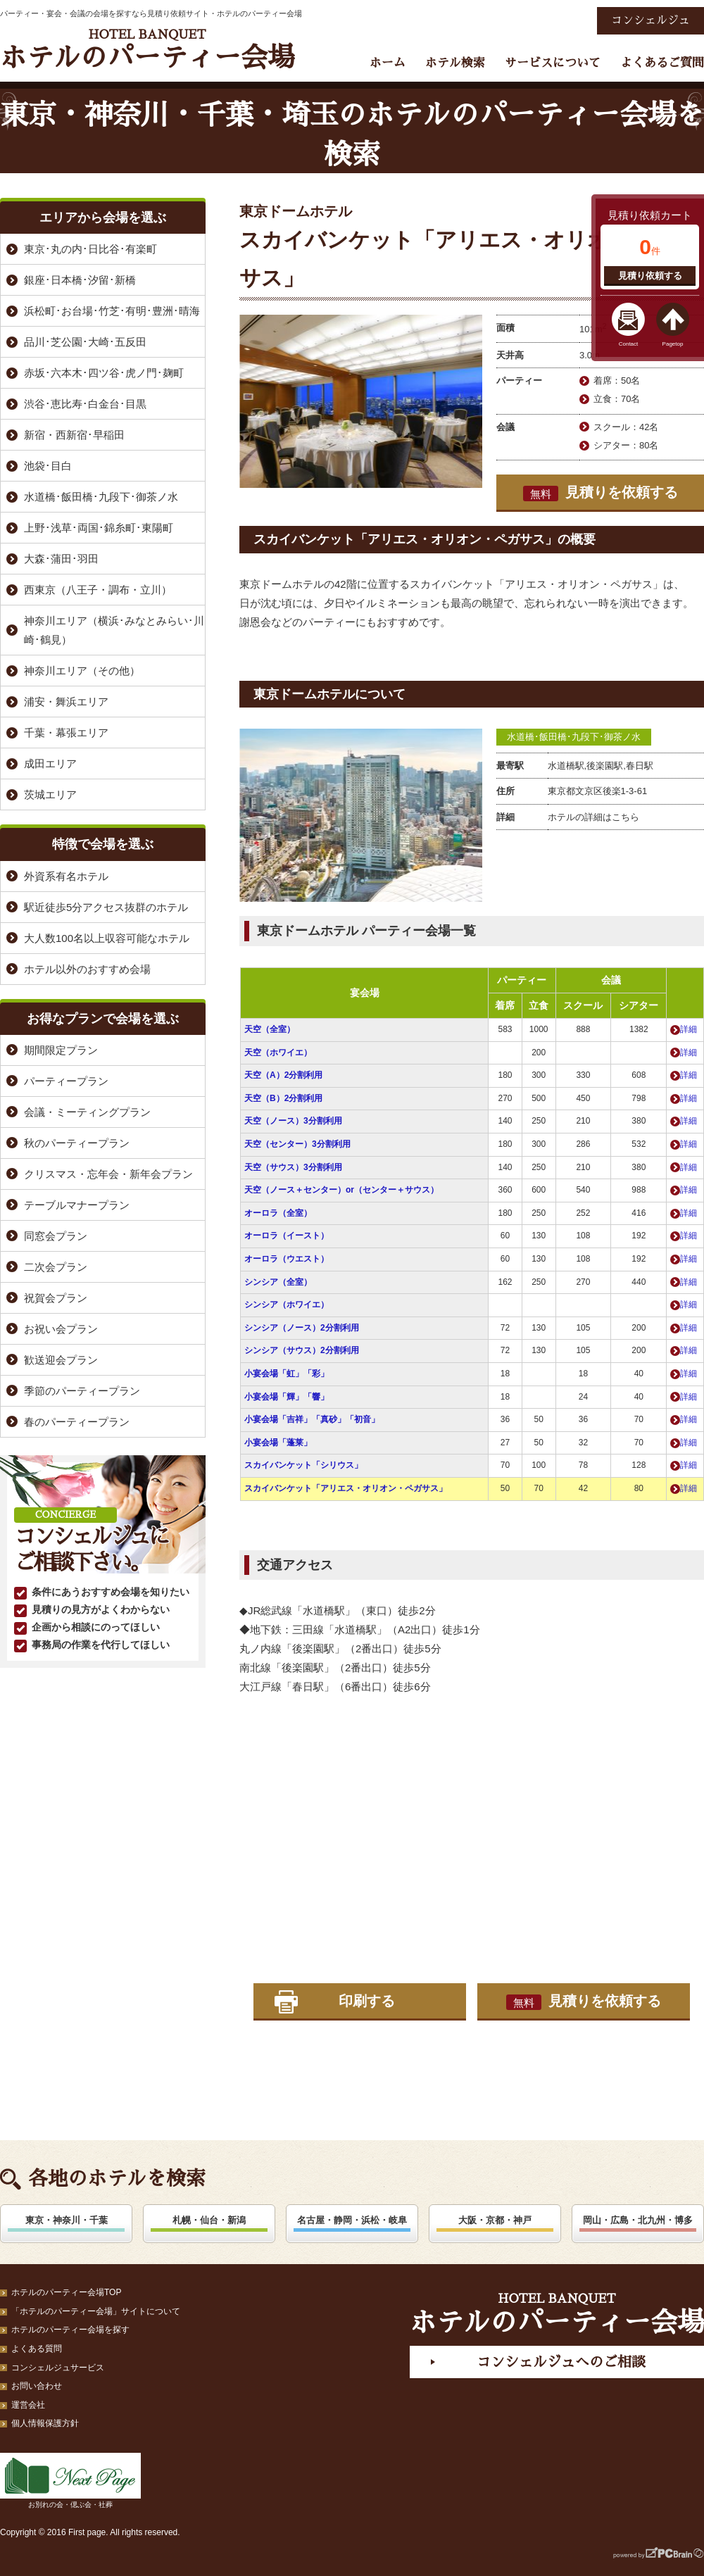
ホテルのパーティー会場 (147, 49)
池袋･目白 (48, 466)
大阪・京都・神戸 (495, 2220)
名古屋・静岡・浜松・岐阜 (352, 2220)
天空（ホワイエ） (278, 1052)
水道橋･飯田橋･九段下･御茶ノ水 (574, 736)
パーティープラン (66, 1081)
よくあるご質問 (662, 63)
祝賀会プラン (55, 1298)
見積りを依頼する (600, 492)
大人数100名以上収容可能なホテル (106, 938)
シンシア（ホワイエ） (286, 1304)
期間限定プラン (61, 1050)
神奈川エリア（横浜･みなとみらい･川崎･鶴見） (114, 630)
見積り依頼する (650, 275)
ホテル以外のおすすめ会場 (87, 969)
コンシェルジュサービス (57, 2368)
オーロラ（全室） (278, 1213)
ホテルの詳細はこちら (593, 817)
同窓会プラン (55, 1236)
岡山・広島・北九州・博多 (638, 2220)
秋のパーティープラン (77, 1143)
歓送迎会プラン (61, 1360)
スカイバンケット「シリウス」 (303, 1465)
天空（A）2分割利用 (283, 1075)
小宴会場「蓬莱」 (278, 1442)
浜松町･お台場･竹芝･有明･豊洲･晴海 (112, 311)
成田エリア (50, 763)
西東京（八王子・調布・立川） (98, 590)
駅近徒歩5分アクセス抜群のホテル (106, 907)
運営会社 (28, 2405)
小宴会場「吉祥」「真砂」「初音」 (311, 1419)
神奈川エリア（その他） (82, 671)
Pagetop (673, 344)
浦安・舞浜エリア (66, 702)
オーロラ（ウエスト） (286, 1259)
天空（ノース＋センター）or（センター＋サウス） (341, 1190)
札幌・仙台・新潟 (209, 2220)
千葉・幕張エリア (66, 733)
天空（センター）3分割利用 (297, 1144)
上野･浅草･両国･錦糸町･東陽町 (98, 528)
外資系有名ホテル (66, 876)
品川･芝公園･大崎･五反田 (85, 342)
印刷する (367, 2001)
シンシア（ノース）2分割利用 (301, 1328)
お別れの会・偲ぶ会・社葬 (70, 2480)
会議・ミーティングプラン (87, 1112)
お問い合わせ (36, 2386)
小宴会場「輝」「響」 (286, 1397)
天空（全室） (269, 1029)
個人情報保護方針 (45, 2423)
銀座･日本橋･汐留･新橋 (80, 280)
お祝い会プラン (61, 1329)
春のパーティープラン (77, 1422)
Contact (629, 344)
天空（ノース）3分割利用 (293, 1121)
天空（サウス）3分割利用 (293, 1167)
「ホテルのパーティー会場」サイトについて (95, 2311)
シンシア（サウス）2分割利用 (301, 1350)
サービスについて (553, 63)
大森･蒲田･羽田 (61, 559)
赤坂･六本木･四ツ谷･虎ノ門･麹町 (104, 373)
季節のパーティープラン (82, 1391)
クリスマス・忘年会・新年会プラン (108, 1174)
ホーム (388, 63)
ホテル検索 (455, 63)
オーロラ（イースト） (286, 1235)
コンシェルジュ (650, 20)
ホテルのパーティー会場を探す (70, 2330)
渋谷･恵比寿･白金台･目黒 (85, 404)
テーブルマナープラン (77, 1205)
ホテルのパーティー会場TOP (66, 2292)
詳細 (688, 1029)
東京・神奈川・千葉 (66, 2220)
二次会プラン (55, 1267)
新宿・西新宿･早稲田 (74, 435)
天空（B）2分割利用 (283, 1098)
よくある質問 (36, 2349)
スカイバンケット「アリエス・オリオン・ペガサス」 (345, 1488)
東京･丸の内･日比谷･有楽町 (90, 249)
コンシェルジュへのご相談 (561, 2362)
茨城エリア (50, 794)
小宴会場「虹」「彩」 (286, 1373)
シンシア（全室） (278, 1282)
